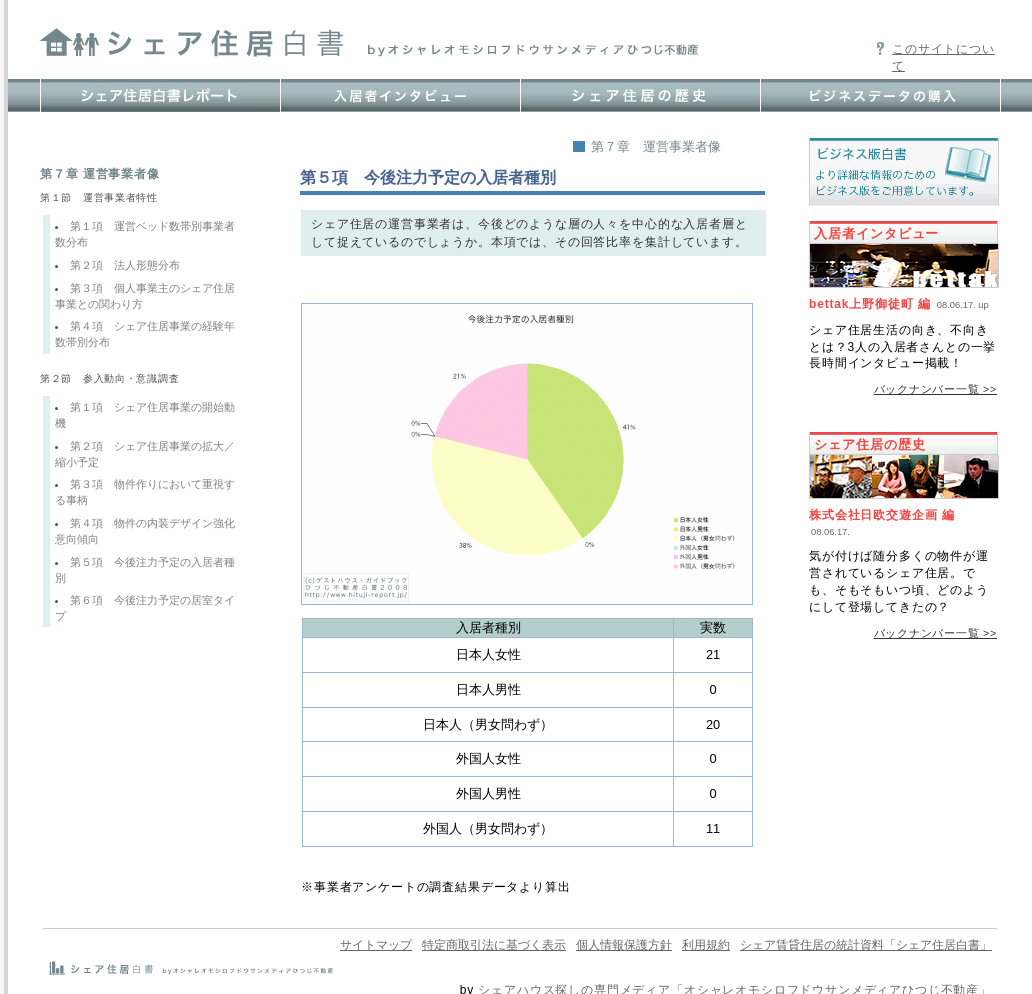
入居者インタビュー (876, 233)
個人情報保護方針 (624, 945)
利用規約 (706, 945)
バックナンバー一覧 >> (935, 389)
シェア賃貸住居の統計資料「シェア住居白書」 (866, 945)
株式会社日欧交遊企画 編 (881, 515)
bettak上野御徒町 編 (870, 304)
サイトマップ (376, 945)
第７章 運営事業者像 (656, 146)
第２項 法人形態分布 (125, 265)
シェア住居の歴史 (869, 444)
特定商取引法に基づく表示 (494, 945)
